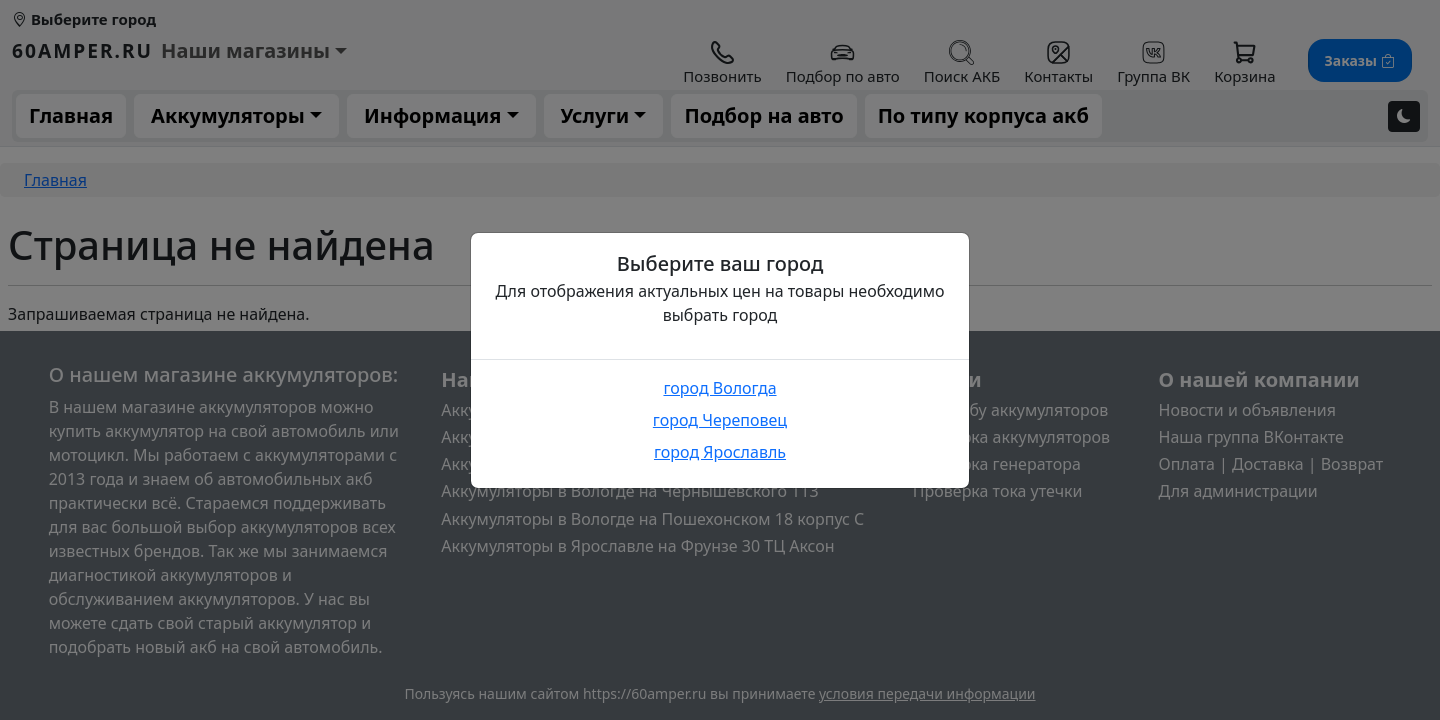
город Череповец (720, 420)
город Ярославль (720, 452)
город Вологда (719, 388)
